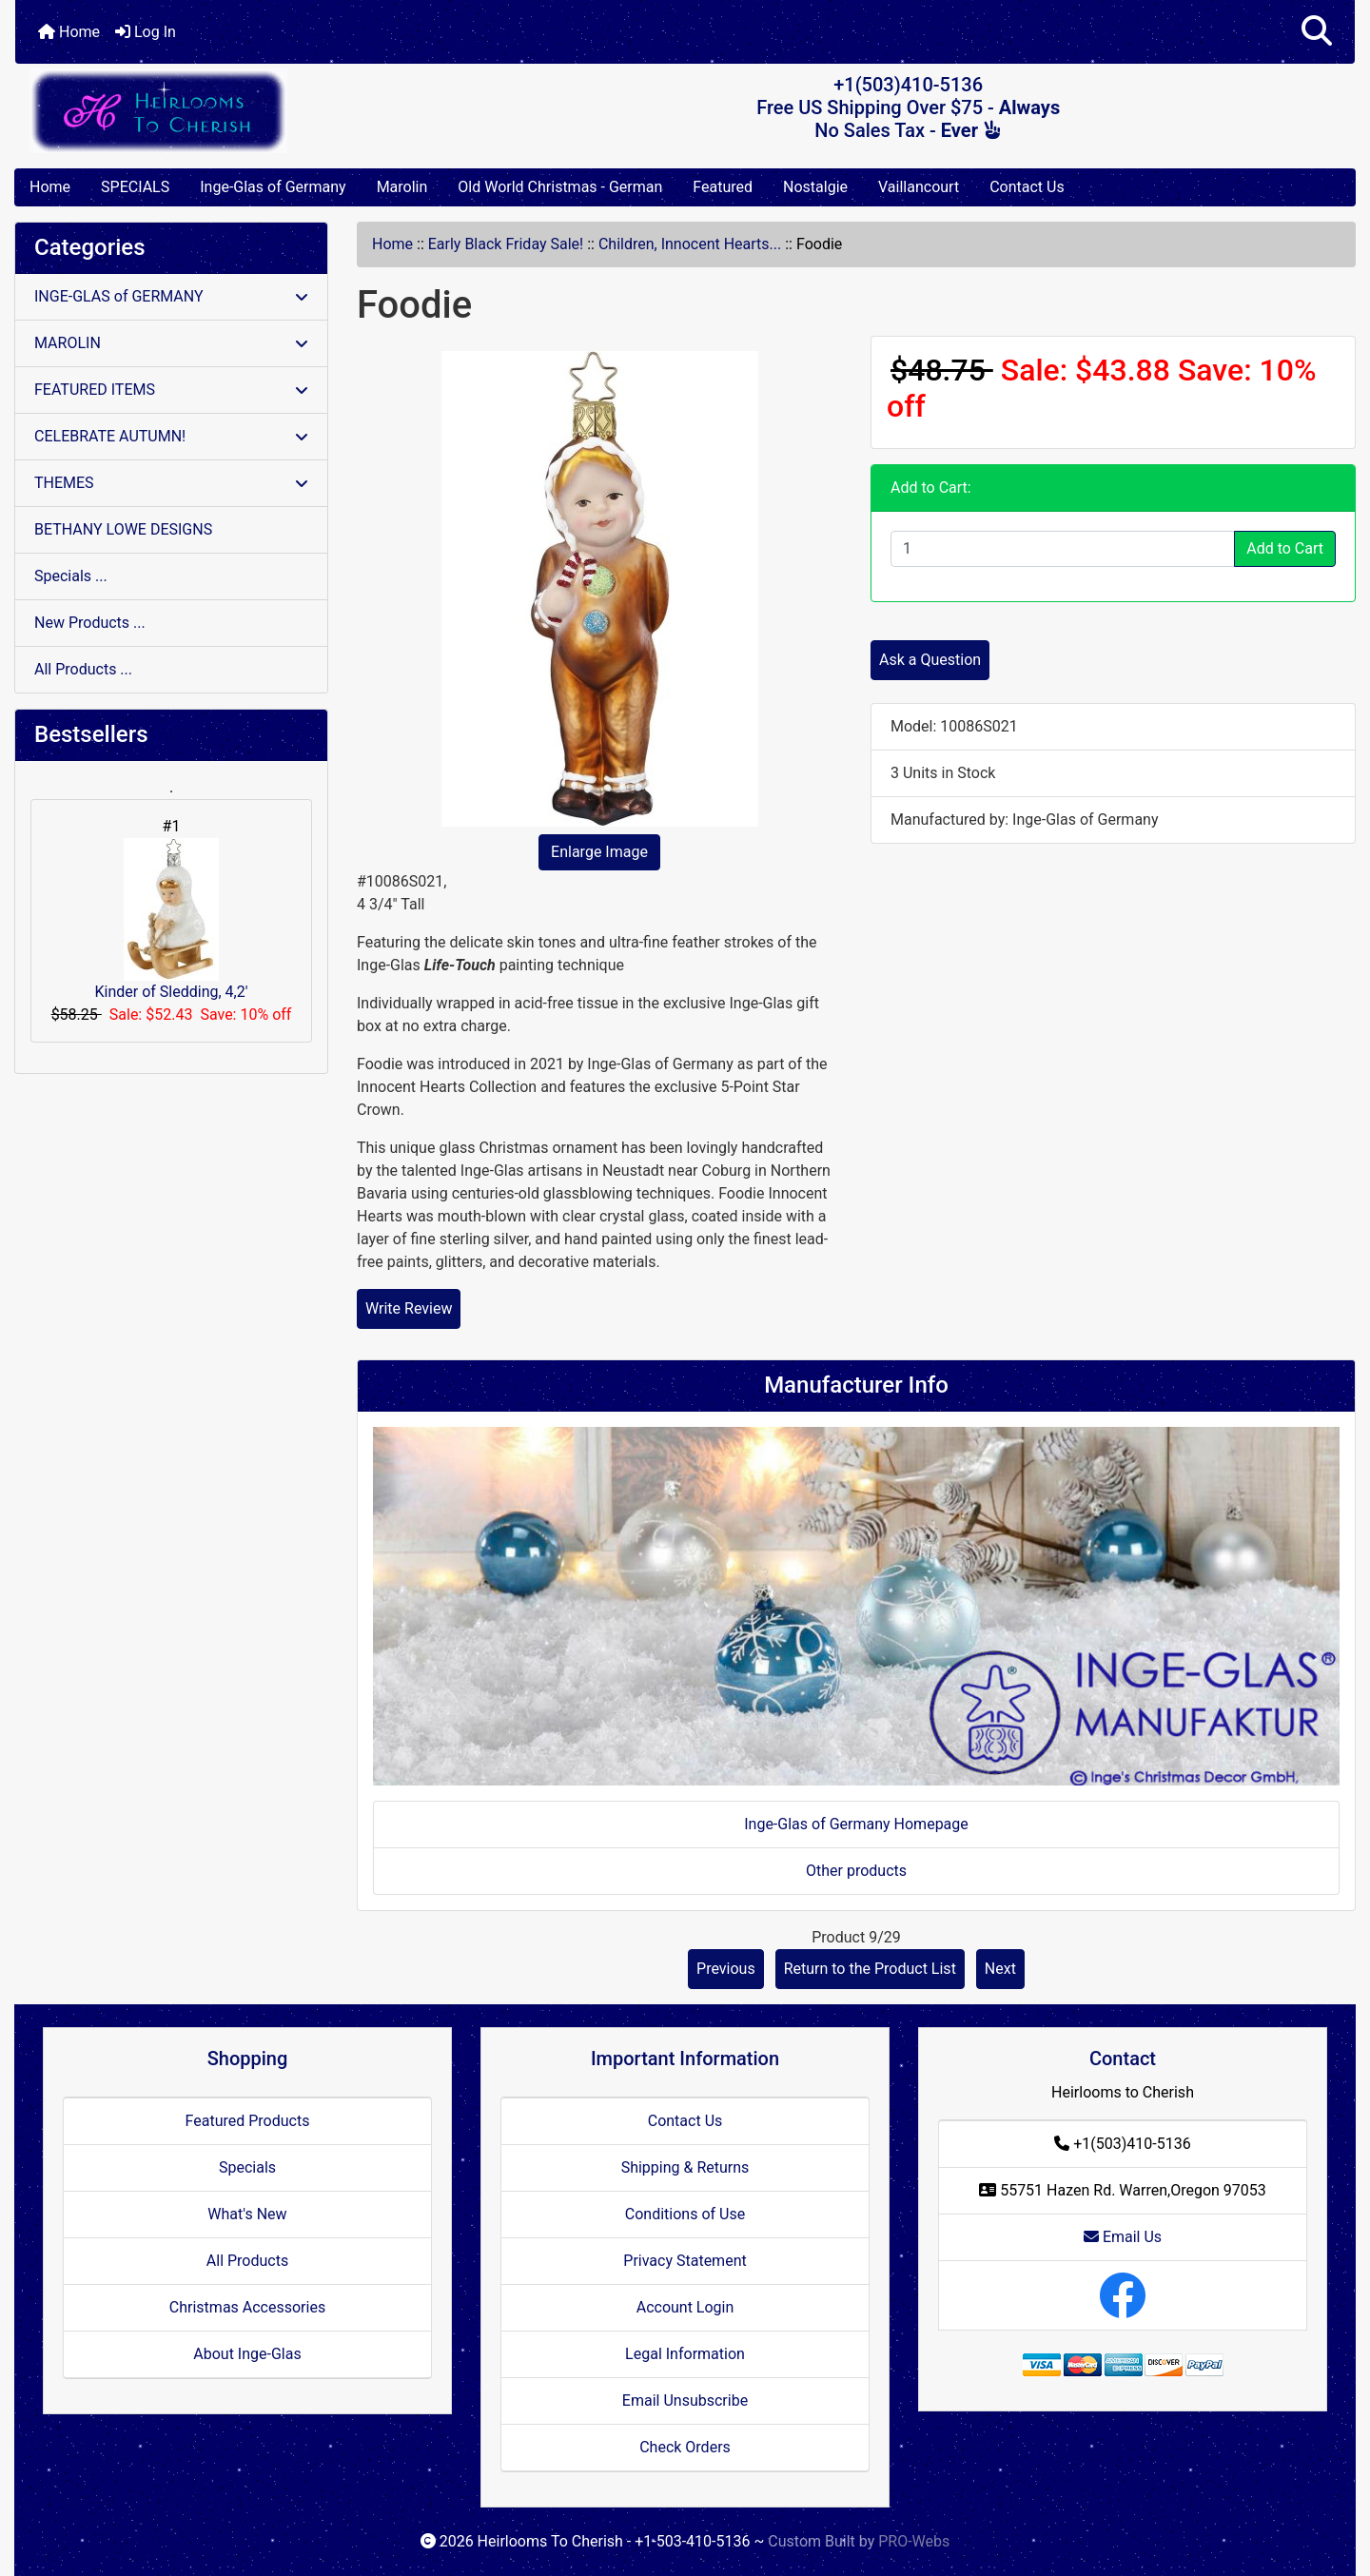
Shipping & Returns (685, 2167)
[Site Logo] (238, 110)
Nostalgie (815, 187)
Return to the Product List (870, 1969)
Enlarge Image (599, 852)
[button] (1317, 32)
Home (69, 32)
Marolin (402, 187)
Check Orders (685, 2447)
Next (1000, 1969)
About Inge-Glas (247, 2354)
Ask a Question (930, 660)
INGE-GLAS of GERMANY (171, 296)
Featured (723, 187)
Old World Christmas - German (560, 187)
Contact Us (1027, 187)
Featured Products (248, 2121)
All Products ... (83, 669)
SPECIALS (135, 187)
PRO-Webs (913, 2541)
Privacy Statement (684, 2261)
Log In (145, 32)
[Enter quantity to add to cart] (1062, 549)
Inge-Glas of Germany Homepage (856, 1824)
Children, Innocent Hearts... (689, 244)
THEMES (171, 483)
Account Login (685, 2307)
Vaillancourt (918, 187)
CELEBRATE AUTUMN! (171, 436)
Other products (856, 1871)
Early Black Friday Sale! (505, 244)
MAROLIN (171, 343)
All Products (247, 2261)
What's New (246, 2214)
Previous (725, 1969)
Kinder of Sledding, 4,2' (171, 919)
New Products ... (90, 623)
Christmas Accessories (247, 2307)
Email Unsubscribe (685, 2400)
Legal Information (685, 2354)
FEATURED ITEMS (171, 390)
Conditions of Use (685, 2214)
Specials (247, 2167)
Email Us (1123, 2237)
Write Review (408, 1308)
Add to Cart (1284, 548)
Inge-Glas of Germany (272, 187)
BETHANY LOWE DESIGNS (123, 529)
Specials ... (71, 576)
